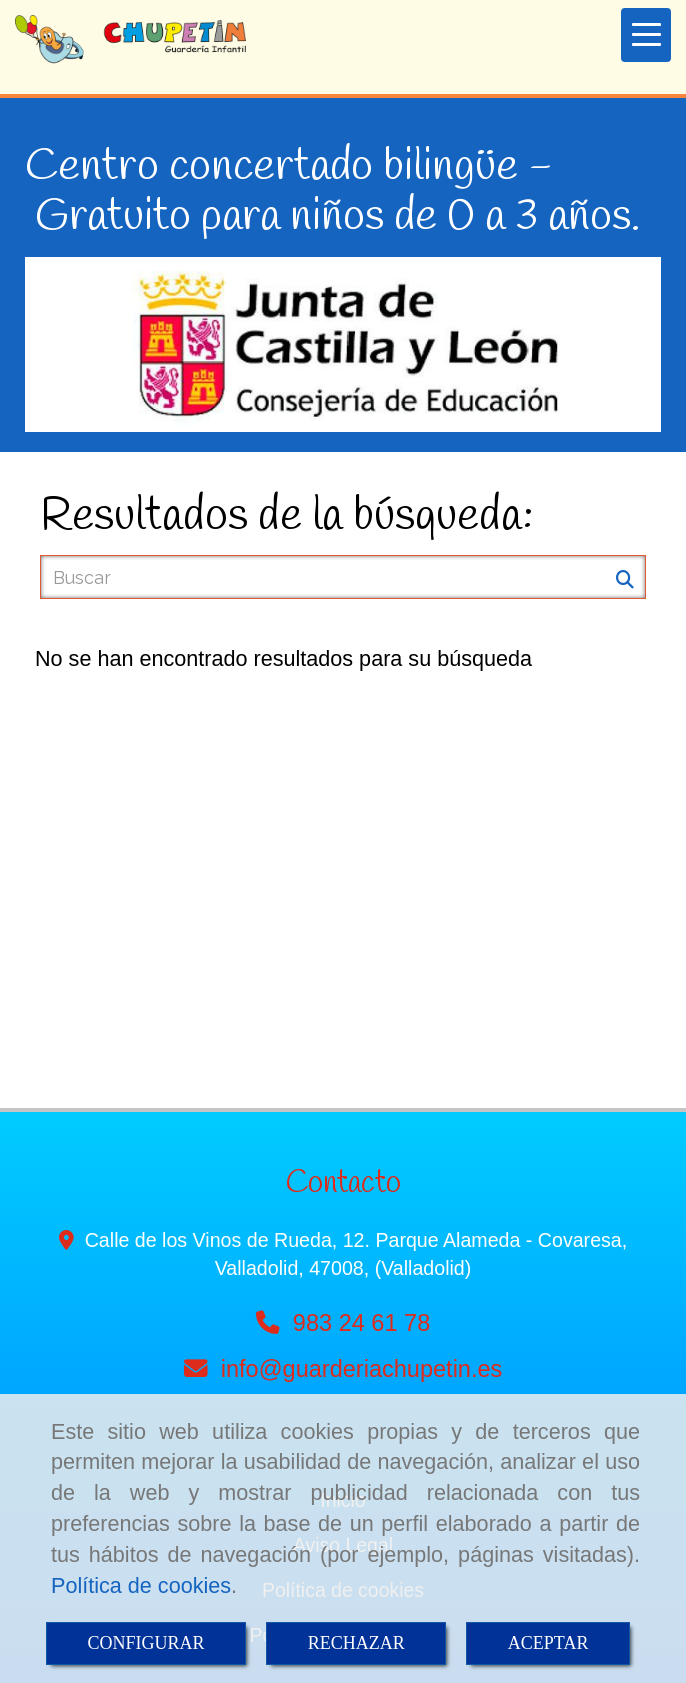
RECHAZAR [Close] (356, 1643)
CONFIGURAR (146, 1643)
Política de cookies (141, 1585)
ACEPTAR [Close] (548, 1643)
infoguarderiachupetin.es (362, 1369)
